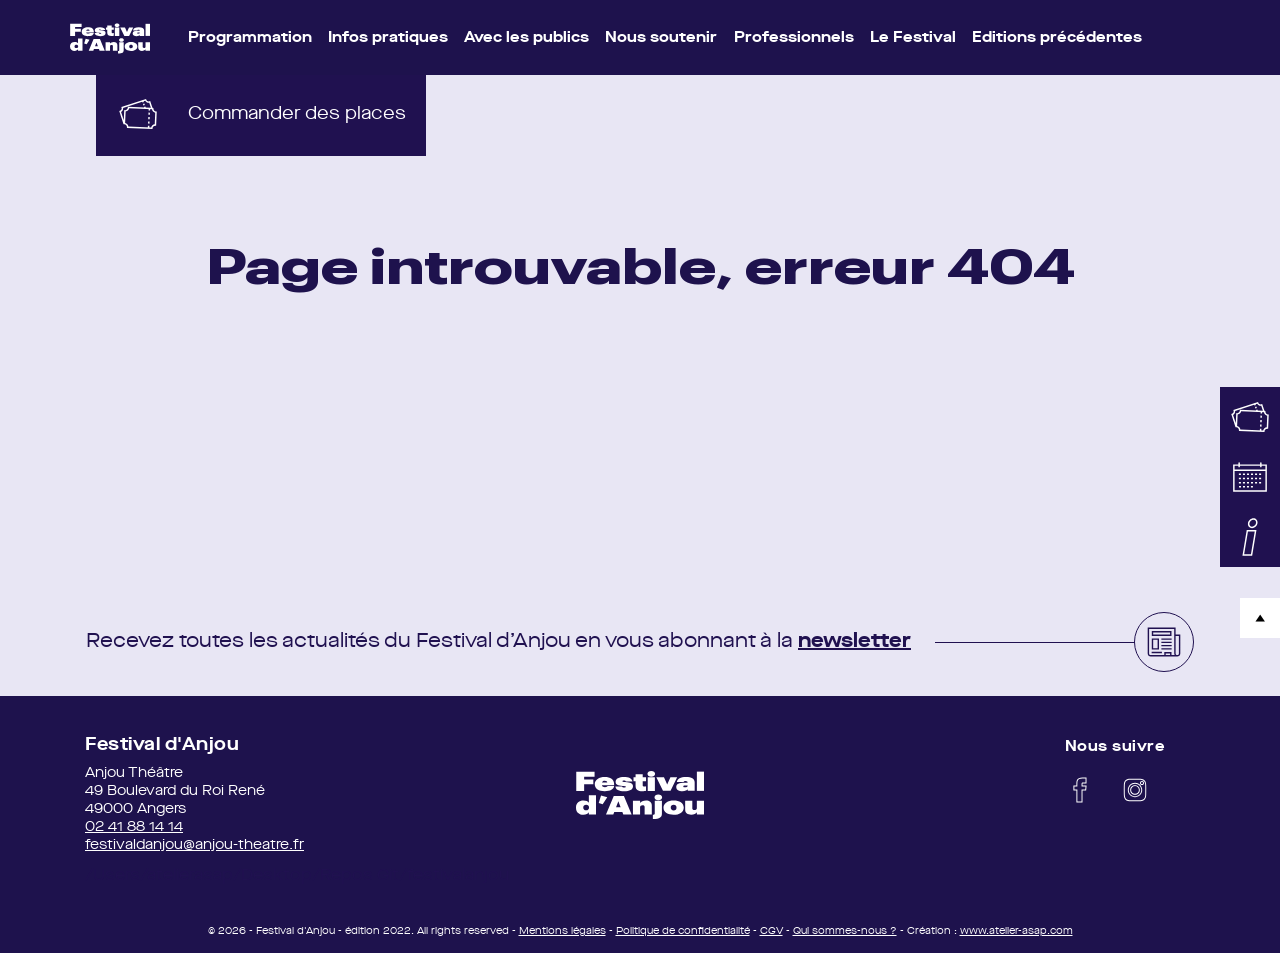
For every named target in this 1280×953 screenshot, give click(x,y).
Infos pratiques (388, 38)
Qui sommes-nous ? (845, 931)
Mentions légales (562, 931)
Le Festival (913, 38)
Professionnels (794, 38)
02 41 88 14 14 (134, 827)
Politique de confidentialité (683, 931)
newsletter (854, 642)
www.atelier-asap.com (1016, 931)
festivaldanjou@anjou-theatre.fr (194, 845)
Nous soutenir (661, 38)
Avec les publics (526, 38)
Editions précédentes (1057, 38)
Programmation (250, 38)
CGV (771, 931)
